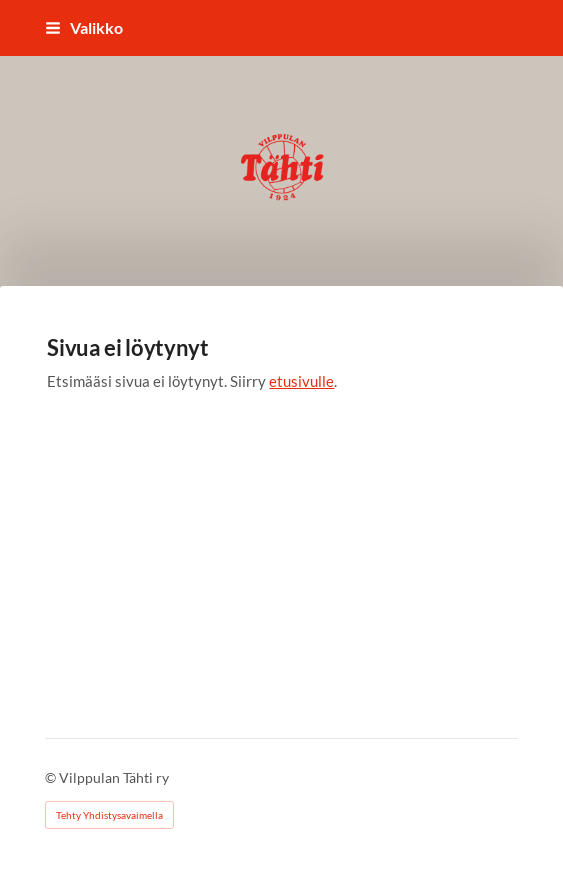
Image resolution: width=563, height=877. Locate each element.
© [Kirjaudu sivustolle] (52, 777)
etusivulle (301, 381)
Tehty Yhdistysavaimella (109, 815)
